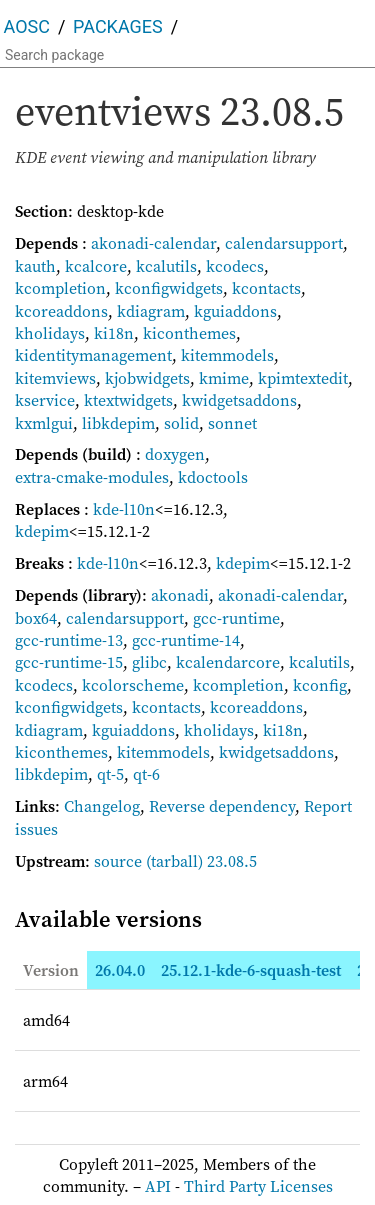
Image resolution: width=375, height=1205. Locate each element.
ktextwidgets (128, 400)
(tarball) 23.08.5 (201, 861)
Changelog (102, 806)
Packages (118, 26)
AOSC (27, 26)
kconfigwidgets (169, 288)
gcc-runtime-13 (69, 640)
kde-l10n (124, 509)
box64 (36, 618)
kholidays (50, 333)
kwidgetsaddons (239, 400)
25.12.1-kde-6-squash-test (251, 970)
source (118, 861)
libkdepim (118, 423)
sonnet (232, 423)
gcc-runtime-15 (69, 662)
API (158, 1186)
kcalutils (166, 266)
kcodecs (235, 266)
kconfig (320, 685)
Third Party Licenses (258, 1186)
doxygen (175, 454)
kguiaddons (235, 311)
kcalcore (96, 266)
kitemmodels (227, 355)
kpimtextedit (303, 378)
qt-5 (110, 774)
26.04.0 (120, 970)
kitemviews (55, 378)
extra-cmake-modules (92, 477)
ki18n (114, 333)
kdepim (42, 531)
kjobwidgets (147, 378)
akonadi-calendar (153, 243)
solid (181, 423)
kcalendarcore (228, 662)
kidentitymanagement (93, 355)
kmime (224, 378)
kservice (45, 400)
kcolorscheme (133, 685)
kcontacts (266, 288)
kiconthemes (189, 333)
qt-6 (146, 774)
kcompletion (60, 288)
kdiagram (151, 311)
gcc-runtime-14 (186, 640)
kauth (35, 266)
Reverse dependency (222, 806)
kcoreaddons (61, 311)
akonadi (180, 595)
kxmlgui (44, 423)
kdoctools (213, 477)
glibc (149, 662)
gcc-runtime (236, 618)
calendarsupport (284, 243)
